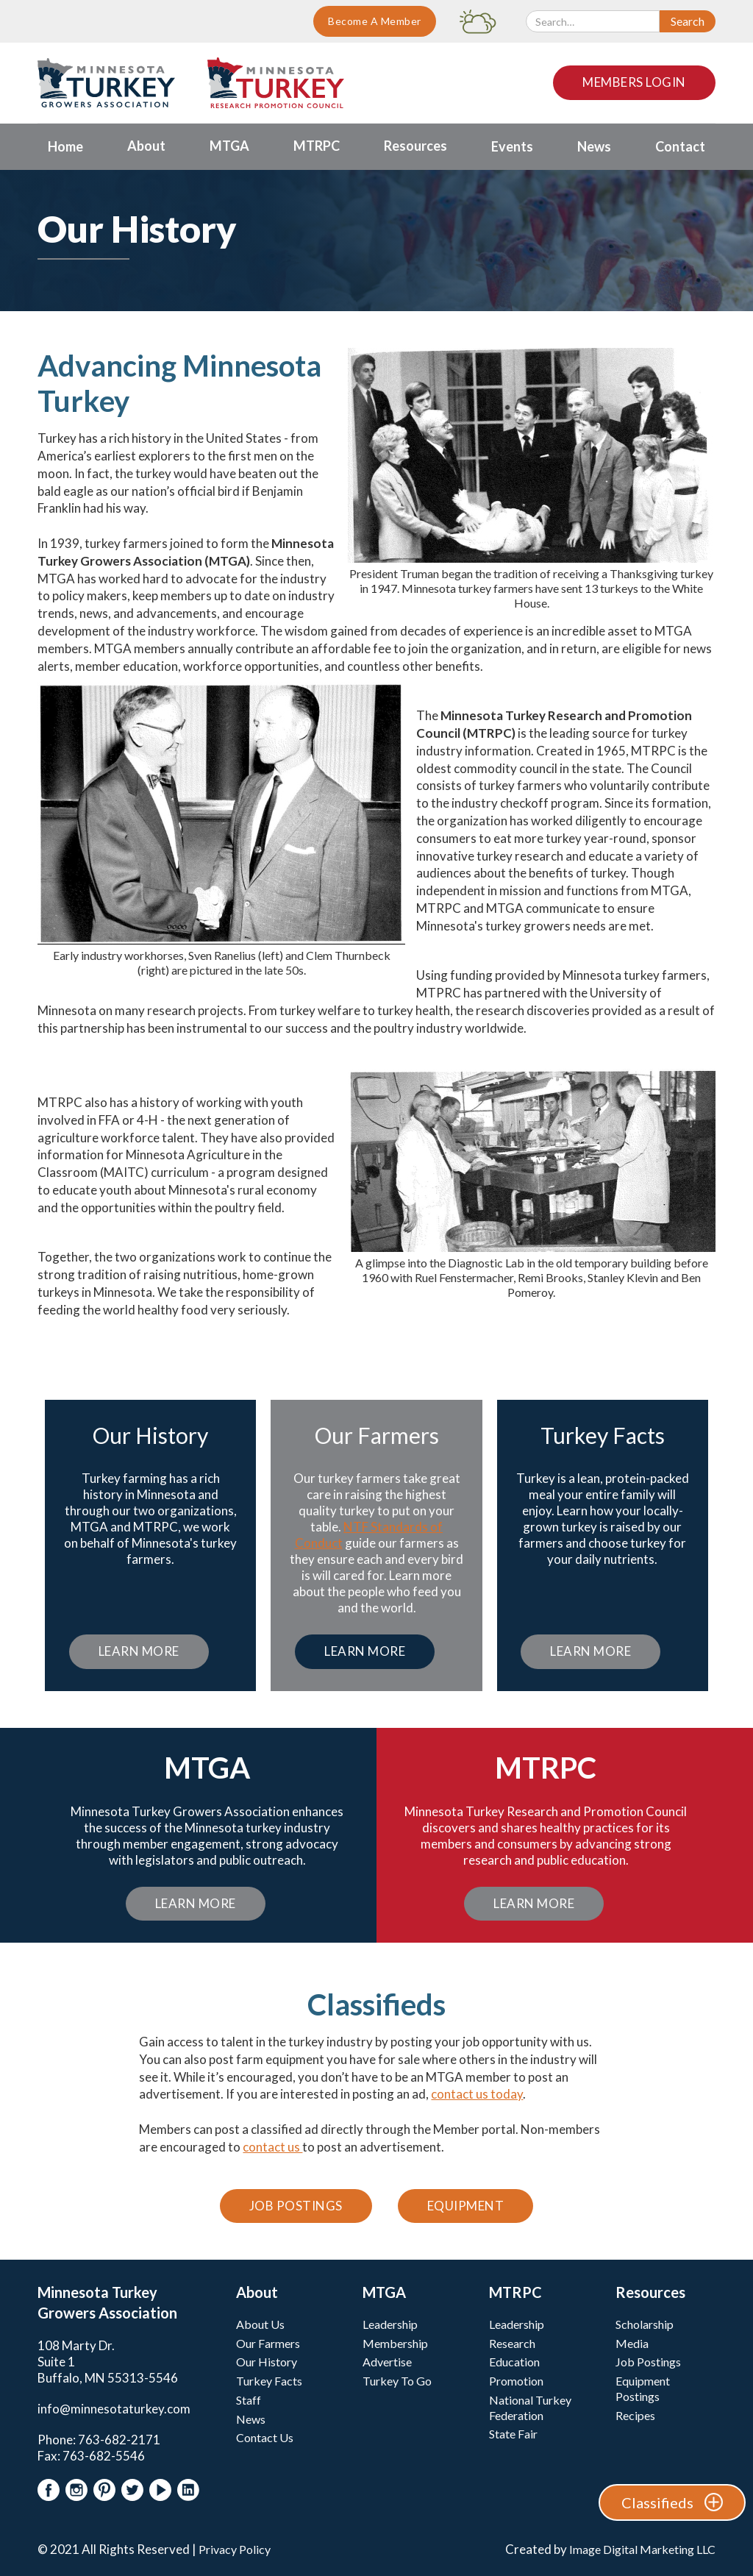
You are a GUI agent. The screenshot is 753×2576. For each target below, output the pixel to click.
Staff (248, 2400)
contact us (272, 2147)
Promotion (516, 2381)
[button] (146, 147)
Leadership (390, 2324)
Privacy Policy (235, 2549)
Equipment (465, 2205)
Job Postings (296, 2205)
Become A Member (374, 21)
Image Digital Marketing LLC (642, 2549)
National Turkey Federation (530, 2407)
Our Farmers (268, 2343)
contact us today (477, 2094)
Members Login (634, 82)
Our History (266, 2362)
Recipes (635, 2415)
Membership (395, 2343)
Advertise (387, 2362)
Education (514, 2362)
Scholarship (644, 2324)
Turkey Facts (269, 2381)
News (250, 2419)
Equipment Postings (642, 2388)
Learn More (139, 1651)
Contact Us (264, 2437)
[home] (106, 82)
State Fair (513, 2434)
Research (512, 2343)
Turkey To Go (397, 2381)
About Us (260, 2324)
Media (632, 2343)
